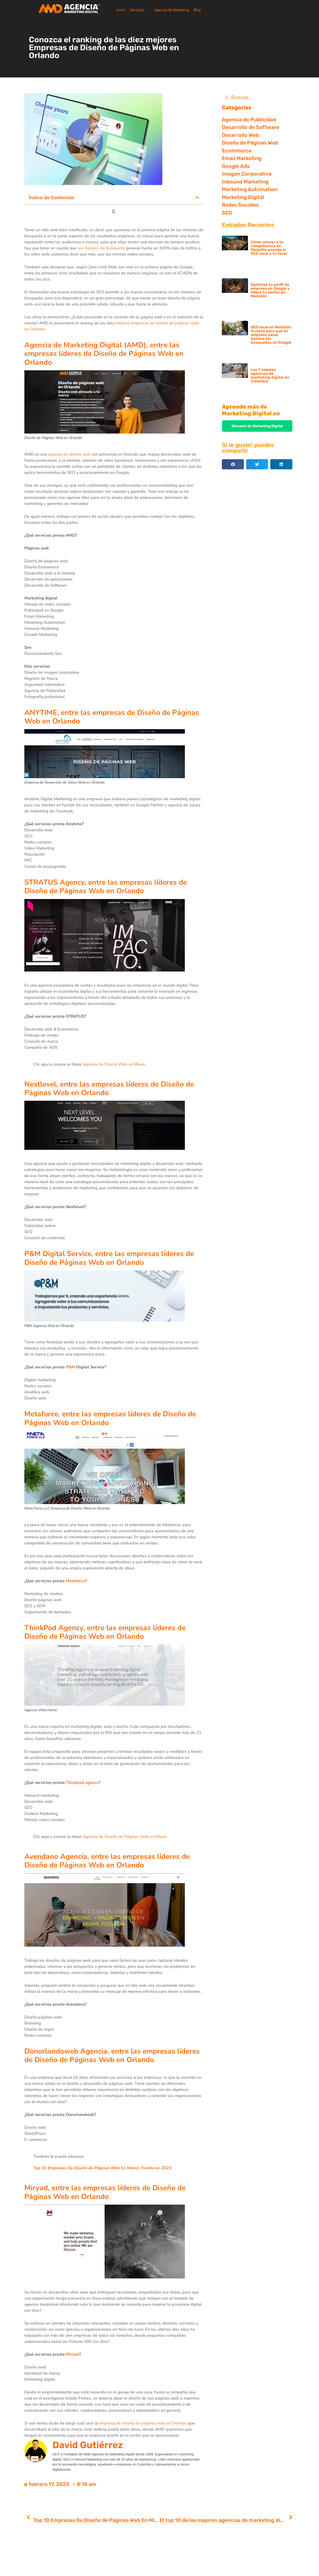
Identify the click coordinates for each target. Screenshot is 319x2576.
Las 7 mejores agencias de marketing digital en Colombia (270, 375)
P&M (70, 1367)
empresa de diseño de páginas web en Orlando (142, 2423)
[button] (140, 10)
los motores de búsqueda (101, 248)
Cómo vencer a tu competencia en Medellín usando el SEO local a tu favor (269, 248)
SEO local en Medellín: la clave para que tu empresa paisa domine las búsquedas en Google (271, 335)
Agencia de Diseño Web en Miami (114, 1064)
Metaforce (75, 1581)
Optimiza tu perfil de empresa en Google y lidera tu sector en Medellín (270, 290)
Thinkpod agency (82, 1782)
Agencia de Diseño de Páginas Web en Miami (124, 1836)
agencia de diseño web (69, 454)
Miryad (72, 2354)
